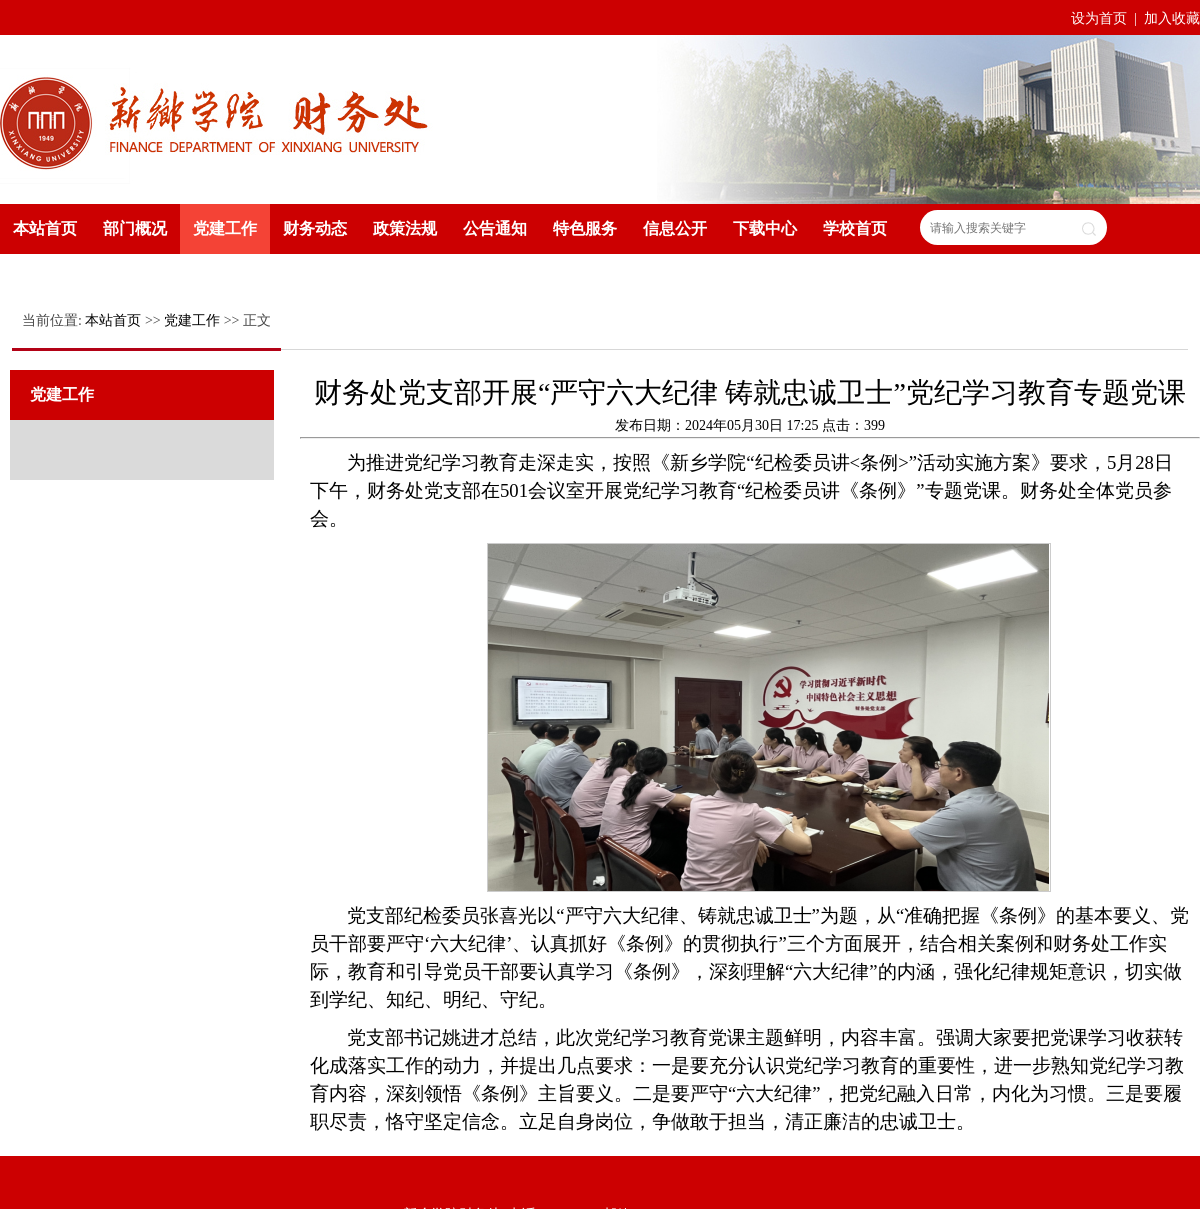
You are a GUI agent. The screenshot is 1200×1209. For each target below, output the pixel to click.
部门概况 (135, 228)
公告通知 (495, 228)
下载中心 (765, 228)
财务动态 (315, 228)
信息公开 (675, 228)
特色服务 (585, 228)
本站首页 (45, 228)
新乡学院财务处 (215, 117)
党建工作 (225, 228)
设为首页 (1101, 18)
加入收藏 (1172, 18)
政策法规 (405, 228)
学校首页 (855, 228)
